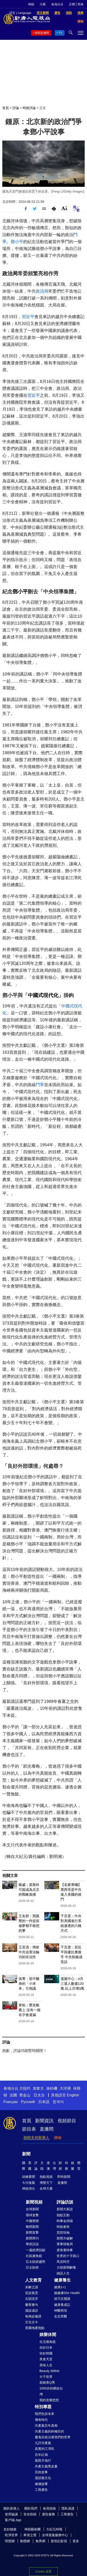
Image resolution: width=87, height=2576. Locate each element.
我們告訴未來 (44, 2414)
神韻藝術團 (32, 2529)
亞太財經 (32, 2267)
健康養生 (62, 2280)
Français (10, 2102)
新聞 (26, 2154)
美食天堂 (45, 2359)
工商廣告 (41, 2490)
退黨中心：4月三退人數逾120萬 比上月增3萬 (72, 1983)
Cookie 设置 (43, 2571)
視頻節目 (67, 2120)
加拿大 (38, 2088)
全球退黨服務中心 (55, 2535)
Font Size (64, 208)
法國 (13, 2095)
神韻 (31, 4)
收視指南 (49, 2508)
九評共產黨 (43, 2443)
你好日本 (45, 2347)
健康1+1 (60, 2287)
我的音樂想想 (49, 2400)
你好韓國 (45, 2353)
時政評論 (29, 108)
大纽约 (24, 2088)
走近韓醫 (60, 2316)
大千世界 (45, 2377)
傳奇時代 (41, 2420)
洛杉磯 (51, 2088)
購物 (57, 2138)
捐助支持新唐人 (36, 2138)
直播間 (47, 2129)
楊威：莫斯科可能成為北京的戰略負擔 (29, 1889)
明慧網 (10, 2541)
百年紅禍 (41, 2455)
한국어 (58, 2102)
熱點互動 (63, 2215)
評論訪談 (65, 2202)
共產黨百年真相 (46, 2425)
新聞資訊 (44, 2120)
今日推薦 (28, 2183)
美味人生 (45, 2365)
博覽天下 (46, 2183)
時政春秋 (63, 2227)
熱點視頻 (46, 2177)
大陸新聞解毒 (66, 2267)
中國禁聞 (32, 2221)
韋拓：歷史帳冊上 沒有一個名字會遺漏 (29, 2010)
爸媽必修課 (33, 2316)
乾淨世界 (11, 2535)
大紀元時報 (54, 2529)
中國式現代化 (43, 995)
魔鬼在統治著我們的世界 (53, 2437)
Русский (28, 2102)
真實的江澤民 (44, 2449)
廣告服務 (48, 2514)
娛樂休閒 (47, 2334)
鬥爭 (40, 1084)
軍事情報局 (65, 2244)
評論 (16, 108)
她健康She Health (67, 2293)
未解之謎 (31, 2287)
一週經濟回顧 (35, 2250)
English (73, 2095)
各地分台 (57, 4)
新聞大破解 (65, 2238)
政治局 (10, 273)
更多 (76, 2541)
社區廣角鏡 (34, 2256)
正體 (72, 4)
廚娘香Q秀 (47, 2382)
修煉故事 (41, 2484)
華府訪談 (32, 2244)
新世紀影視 (59, 2541)
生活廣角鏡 (47, 2342)
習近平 (28, 316)
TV (60, 32)
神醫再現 (60, 2310)
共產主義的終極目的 (49, 2431)
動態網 (25, 2541)
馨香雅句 (31, 2305)
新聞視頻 (34, 2202)
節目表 (29, 2129)
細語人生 (63, 2273)
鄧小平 (17, 241)
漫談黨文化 (43, 2478)
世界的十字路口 (68, 2256)
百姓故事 (41, 2472)
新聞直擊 (32, 2232)
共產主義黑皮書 (46, 2466)
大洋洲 (65, 2088)
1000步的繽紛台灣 (51, 2391)
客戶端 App (13, 2520)
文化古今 (31, 2322)
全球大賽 (46, 2188)
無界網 (40, 2541)
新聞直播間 (42, 32)
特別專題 (43, 2406)
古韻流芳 (31, 2299)
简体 (80, 4)
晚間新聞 (32, 2227)
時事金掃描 (65, 2221)
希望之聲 (29, 2535)
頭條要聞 (28, 2177)
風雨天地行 (43, 2460)
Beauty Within (49, 2371)
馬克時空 (63, 2261)
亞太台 (39, 2095)
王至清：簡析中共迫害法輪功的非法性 (29, 1952)
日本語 (43, 2102)
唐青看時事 (65, 2250)
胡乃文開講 (62, 2299)
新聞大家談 (65, 2209)
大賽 (43, 4)
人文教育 (33, 2280)
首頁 (5, 108)
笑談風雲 (31, 2293)
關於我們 (30, 2508)
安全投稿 (29, 2514)
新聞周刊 (32, 2238)
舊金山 (24, 2095)
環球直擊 (32, 2215)
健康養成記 (62, 2305)
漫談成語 (31, 2310)
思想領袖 (63, 2232)
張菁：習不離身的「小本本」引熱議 (29, 1983)
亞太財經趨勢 (35, 2261)
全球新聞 (32, 2209)
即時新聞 (63, 2177)
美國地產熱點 (35, 2328)
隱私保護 (67, 2508)
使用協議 (11, 2514)
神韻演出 (28, 2188)
